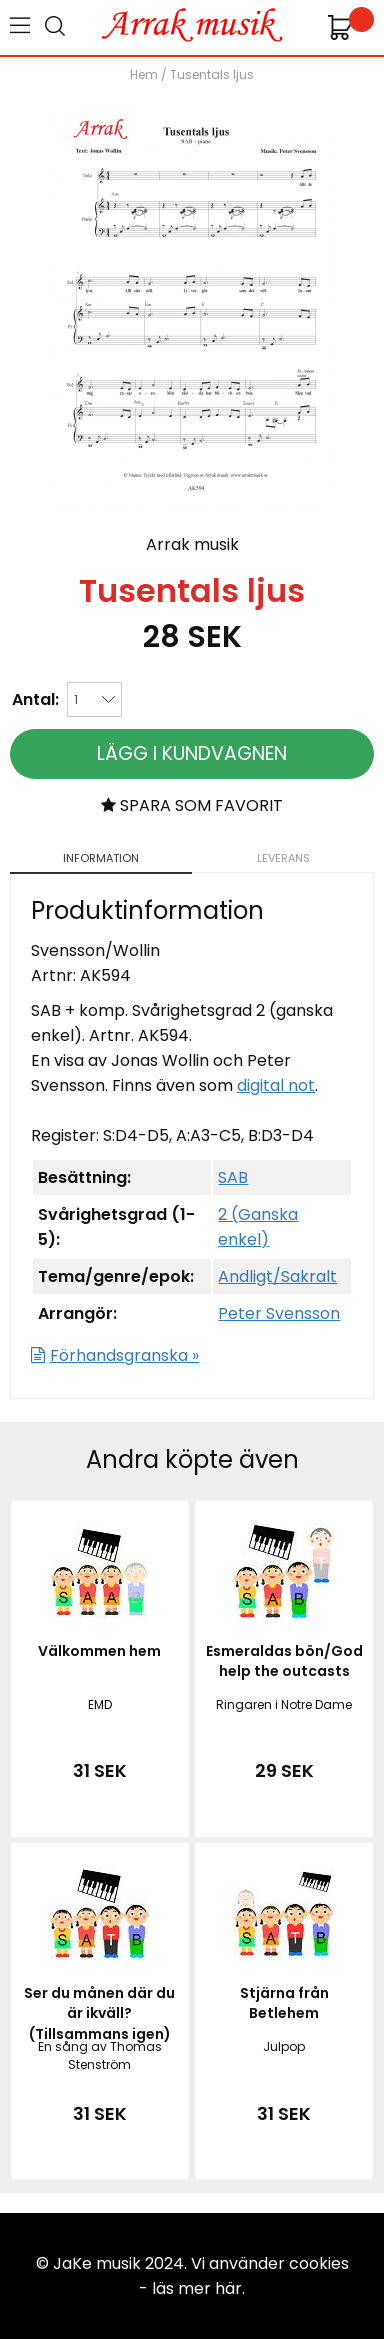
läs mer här (197, 2288)
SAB (233, 1177)
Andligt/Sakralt (277, 1276)
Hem (144, 74)
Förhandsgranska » (124, 1355)
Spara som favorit (192, 805)
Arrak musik (192, 544)
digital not (276, 1085)
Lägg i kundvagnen (192, 753)
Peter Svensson (279, 1313)
